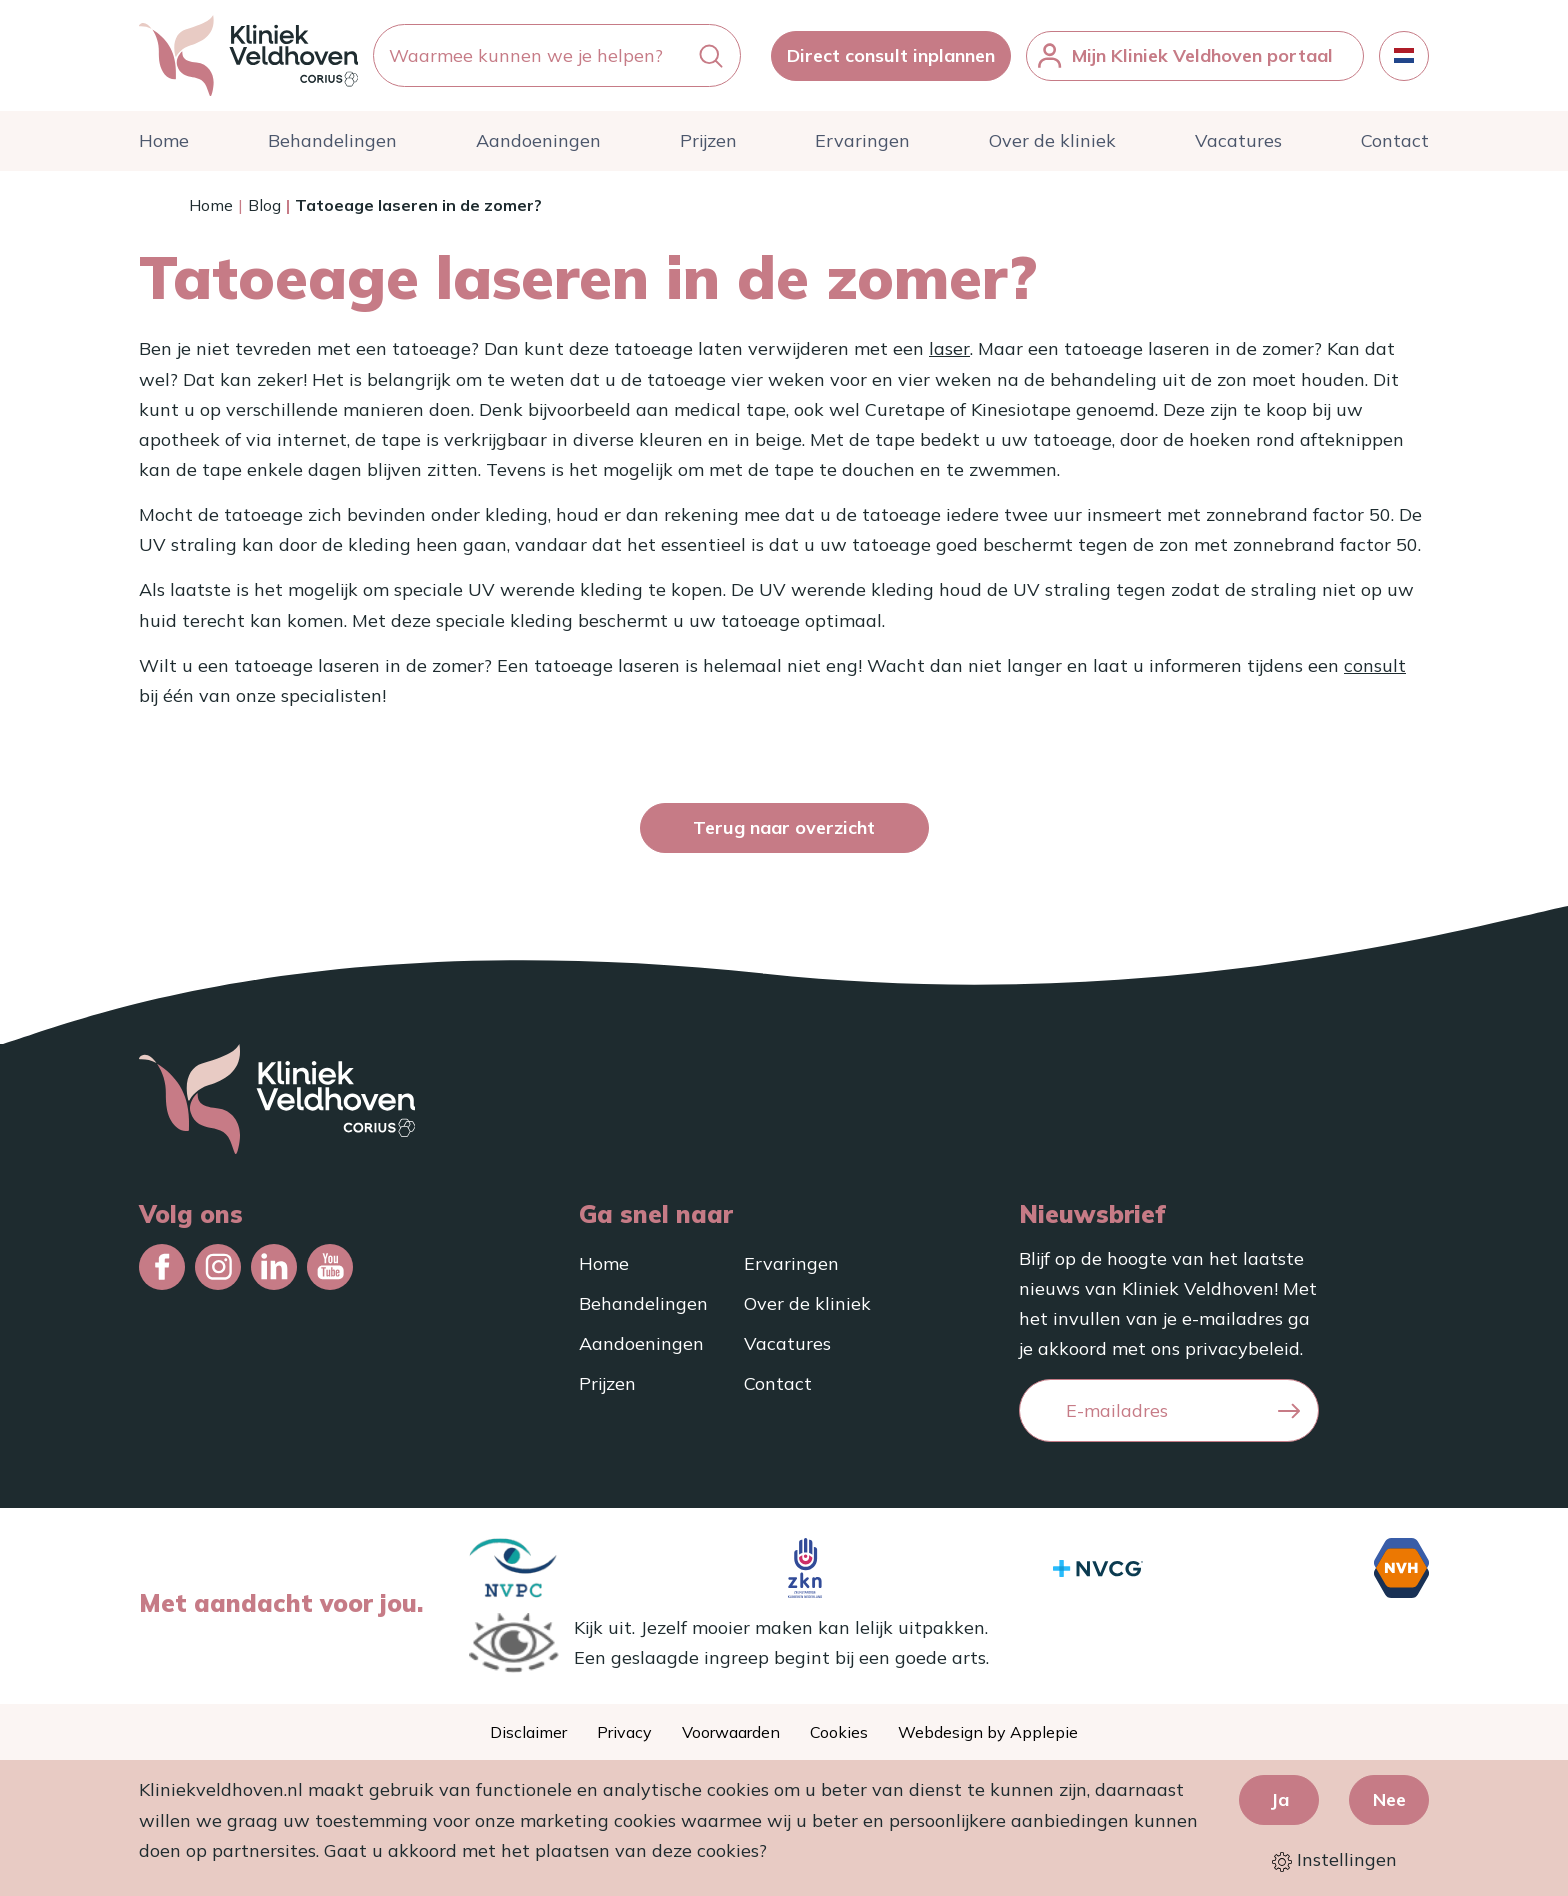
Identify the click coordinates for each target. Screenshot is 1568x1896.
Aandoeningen (538, 145)
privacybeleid (1242, 1348)
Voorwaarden (731, 1732)
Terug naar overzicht (784, 832)
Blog (264, 210)
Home (164, 145)
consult (1375, 670)
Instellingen (1334, 1860)
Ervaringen (862, 145)
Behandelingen (332, 145)
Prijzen (708, 145)
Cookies (839, 1732)
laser (949, 353)
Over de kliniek (1052, 145)
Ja (1279, 1799)
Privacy (624, 1732)
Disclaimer (528, 1732)
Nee (1389, 1799)
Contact (1395, 145)
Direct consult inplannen (891, 57)
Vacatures (1238, 145)
